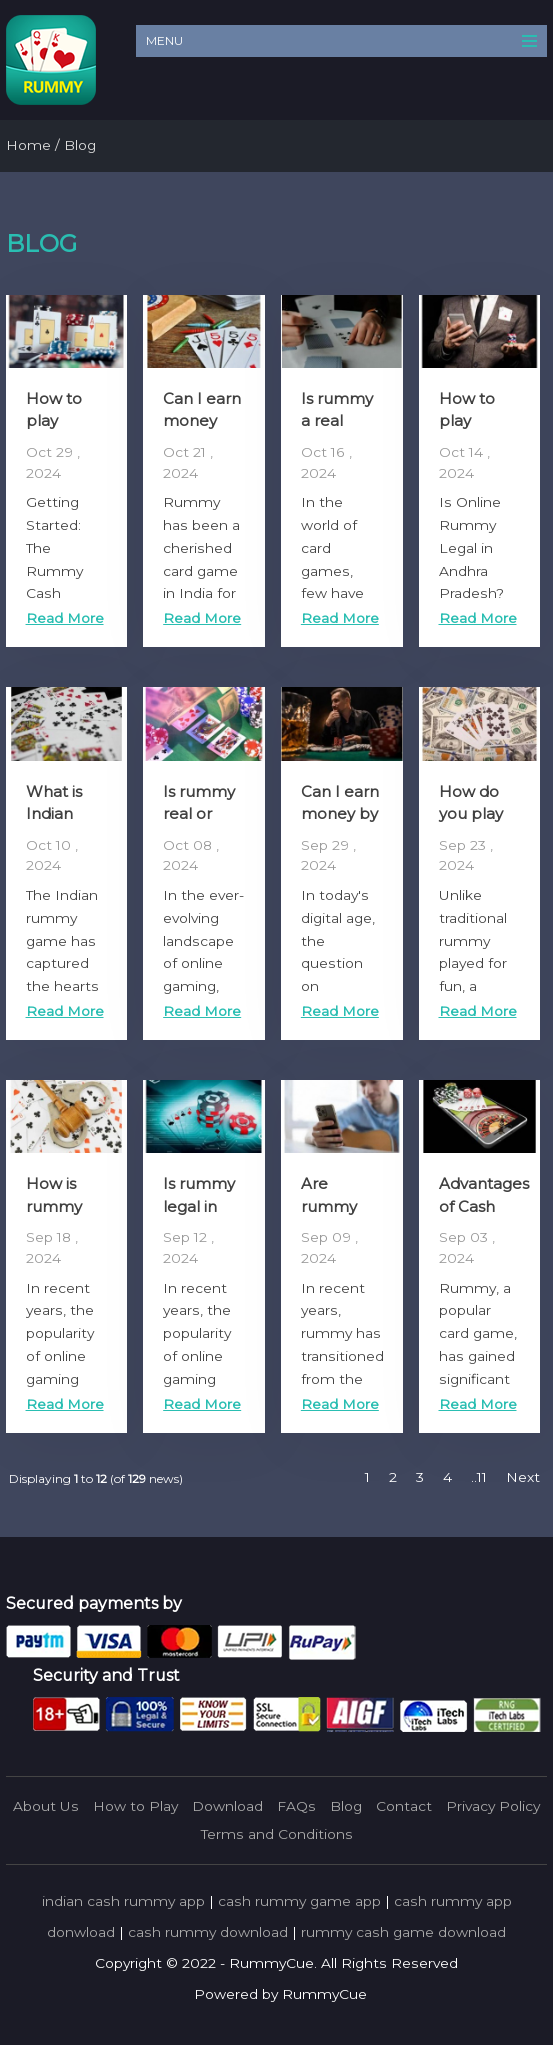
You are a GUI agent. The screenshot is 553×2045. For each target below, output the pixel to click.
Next (523, 1477)
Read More (65, 618)
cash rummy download (208, 1932)
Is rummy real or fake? (199, 814)
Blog (346, 1806)
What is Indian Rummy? (60, 814)
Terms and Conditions (277, 1834)
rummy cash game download (403, 1932)
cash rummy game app (299, 1901)
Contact (404, 1806)
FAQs (296, 1806)
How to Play (135, 1806)
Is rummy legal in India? (199, 1206)
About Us (46, 1806)
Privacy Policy (493, 1806)
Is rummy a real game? (337, 421)
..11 (479, 1477)
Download (227, 1806)
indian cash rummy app (123, 1901)
